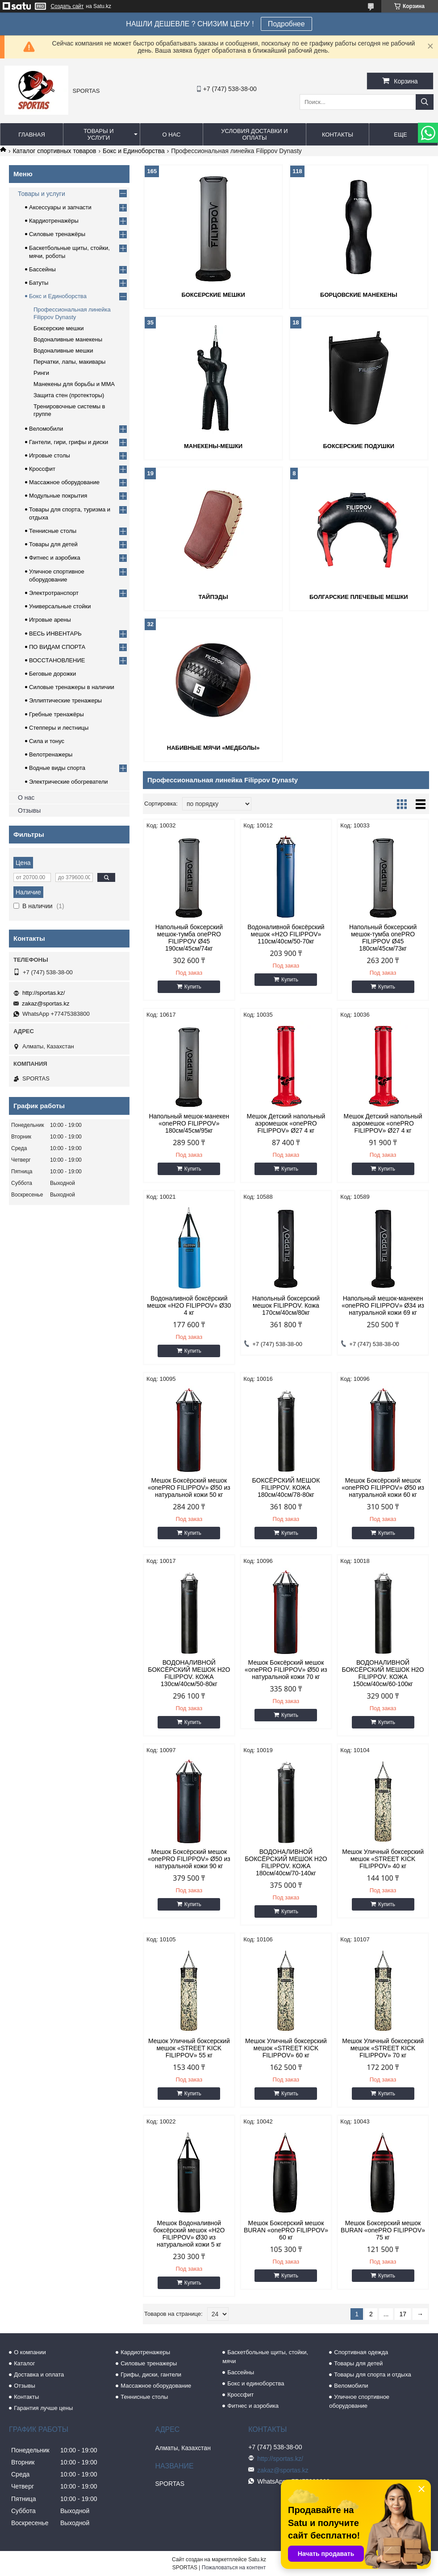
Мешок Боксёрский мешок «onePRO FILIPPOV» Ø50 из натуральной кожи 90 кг (189, 1859)
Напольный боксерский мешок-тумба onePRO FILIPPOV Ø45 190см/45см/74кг (189, 937)
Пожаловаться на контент (234, 2567)
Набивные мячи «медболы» (213, 747)
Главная (31, 134)
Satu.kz (257, 2559)
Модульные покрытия (58, 495)
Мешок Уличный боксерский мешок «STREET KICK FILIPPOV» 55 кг (189, 2048)
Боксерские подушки (358, 446)
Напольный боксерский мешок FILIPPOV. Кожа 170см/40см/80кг (286, 1305)
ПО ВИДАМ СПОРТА (57, 647)
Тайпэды (213, 597)
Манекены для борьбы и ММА (74, 384)
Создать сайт (67, 6)
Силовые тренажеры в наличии (71, 687)
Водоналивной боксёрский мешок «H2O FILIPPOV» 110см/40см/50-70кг (285, 934)
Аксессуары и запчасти (60, 207)
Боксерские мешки (213, 294)
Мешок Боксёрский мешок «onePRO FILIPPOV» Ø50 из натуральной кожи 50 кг (189, 1487)
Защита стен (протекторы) (68, 395)
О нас (171, 134)
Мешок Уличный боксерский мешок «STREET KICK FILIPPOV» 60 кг (286, 2048)
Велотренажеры (50, 754)
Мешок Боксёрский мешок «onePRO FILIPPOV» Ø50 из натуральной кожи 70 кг (286, 1669)
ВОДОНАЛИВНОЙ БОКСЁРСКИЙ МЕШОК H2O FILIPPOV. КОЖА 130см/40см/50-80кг (189, 1673)
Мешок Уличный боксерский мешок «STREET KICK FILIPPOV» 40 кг (383, 1859)
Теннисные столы (52, 531)
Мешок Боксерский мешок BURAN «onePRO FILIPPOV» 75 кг (383, 2230)
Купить (192, 987)
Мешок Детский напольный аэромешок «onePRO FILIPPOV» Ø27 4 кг (285, 1123)
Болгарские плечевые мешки (358, 597)
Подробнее (286, 24)
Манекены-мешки (213, 446)
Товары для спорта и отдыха (372, 2374)
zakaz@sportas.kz (45, 1003)
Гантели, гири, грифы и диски (68, 442)
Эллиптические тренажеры (65, 700)
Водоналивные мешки (63, 350)
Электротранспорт (54, 593)
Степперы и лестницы (58, 727)
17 (402, 2314)
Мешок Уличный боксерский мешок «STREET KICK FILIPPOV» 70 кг (383, 2048)
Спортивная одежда (361, 2352)
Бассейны (42, 269)
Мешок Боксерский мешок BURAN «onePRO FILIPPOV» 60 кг (286, 2230)
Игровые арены (50, 619)
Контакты (337, 134)
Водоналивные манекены (67, 339)
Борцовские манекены (358, 294)
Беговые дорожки (52, 673)
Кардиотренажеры (145, 2352)
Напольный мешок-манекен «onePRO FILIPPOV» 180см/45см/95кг (189, 1123)
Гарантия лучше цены (43, 2408)
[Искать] (425, 102)
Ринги (41, 373)
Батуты (38, 282)
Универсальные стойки (60, 606)
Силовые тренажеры (149, 2363)
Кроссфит (42, 468)
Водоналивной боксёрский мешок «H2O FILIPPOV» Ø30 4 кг (189, 1305)
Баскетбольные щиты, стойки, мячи (265, 2356)
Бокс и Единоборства (134, 150)
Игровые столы (49, 455)
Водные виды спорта (57, 767)
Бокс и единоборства (255, 2383)
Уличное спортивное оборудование (359, 2401)
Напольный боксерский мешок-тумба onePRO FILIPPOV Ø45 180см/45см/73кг (383, 937)
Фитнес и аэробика (54, 557)
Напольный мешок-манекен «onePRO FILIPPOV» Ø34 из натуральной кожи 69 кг (383, 1305)
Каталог (24, 2363)
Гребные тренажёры (56, 714)
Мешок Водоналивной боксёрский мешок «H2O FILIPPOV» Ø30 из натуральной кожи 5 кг (189, 2233)
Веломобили (46, 428)
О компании (30, 2352)
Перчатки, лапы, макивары (69, 361)
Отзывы (29, 810)
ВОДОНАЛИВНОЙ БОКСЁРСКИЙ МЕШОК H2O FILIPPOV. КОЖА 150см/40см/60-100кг (383, 1673)
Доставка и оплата (39, 2374)
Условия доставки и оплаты (254, 134)
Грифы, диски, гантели (151, 2374)
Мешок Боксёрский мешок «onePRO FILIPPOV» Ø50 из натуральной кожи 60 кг (383, 1487)
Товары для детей (53, 544)
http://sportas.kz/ (43, 992)
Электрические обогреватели (68, 781)
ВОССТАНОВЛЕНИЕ (57, 660)
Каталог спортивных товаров (54, 150)
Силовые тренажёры (57, 234)
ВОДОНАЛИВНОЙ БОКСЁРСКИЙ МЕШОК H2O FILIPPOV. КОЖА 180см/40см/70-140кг (286, 1862)
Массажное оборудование (64, 482)
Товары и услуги (98, 134)
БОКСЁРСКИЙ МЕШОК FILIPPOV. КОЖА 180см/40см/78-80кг (286, 1487)
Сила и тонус (46, 741)
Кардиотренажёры (54, 220)
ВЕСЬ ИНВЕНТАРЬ (55, 633)
